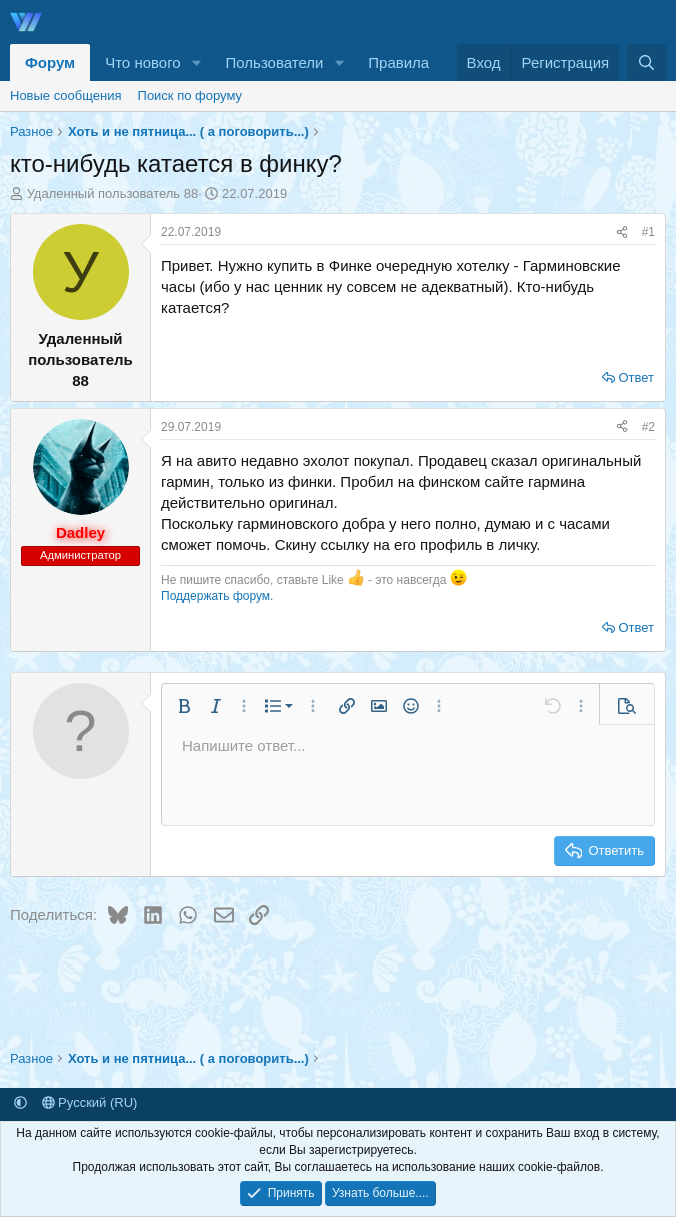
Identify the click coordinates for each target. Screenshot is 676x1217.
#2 (648, 427)
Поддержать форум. (217, 596)
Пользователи (275, 62)
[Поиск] (646, 62)
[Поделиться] (622, 232)
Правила (398, 62)
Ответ (636, 377)
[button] (197, 62)
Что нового (142, 62)
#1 (648, 232)
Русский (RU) (90, 1102)
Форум (50, 62)
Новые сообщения (66, 95)
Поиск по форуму (190, 95)
